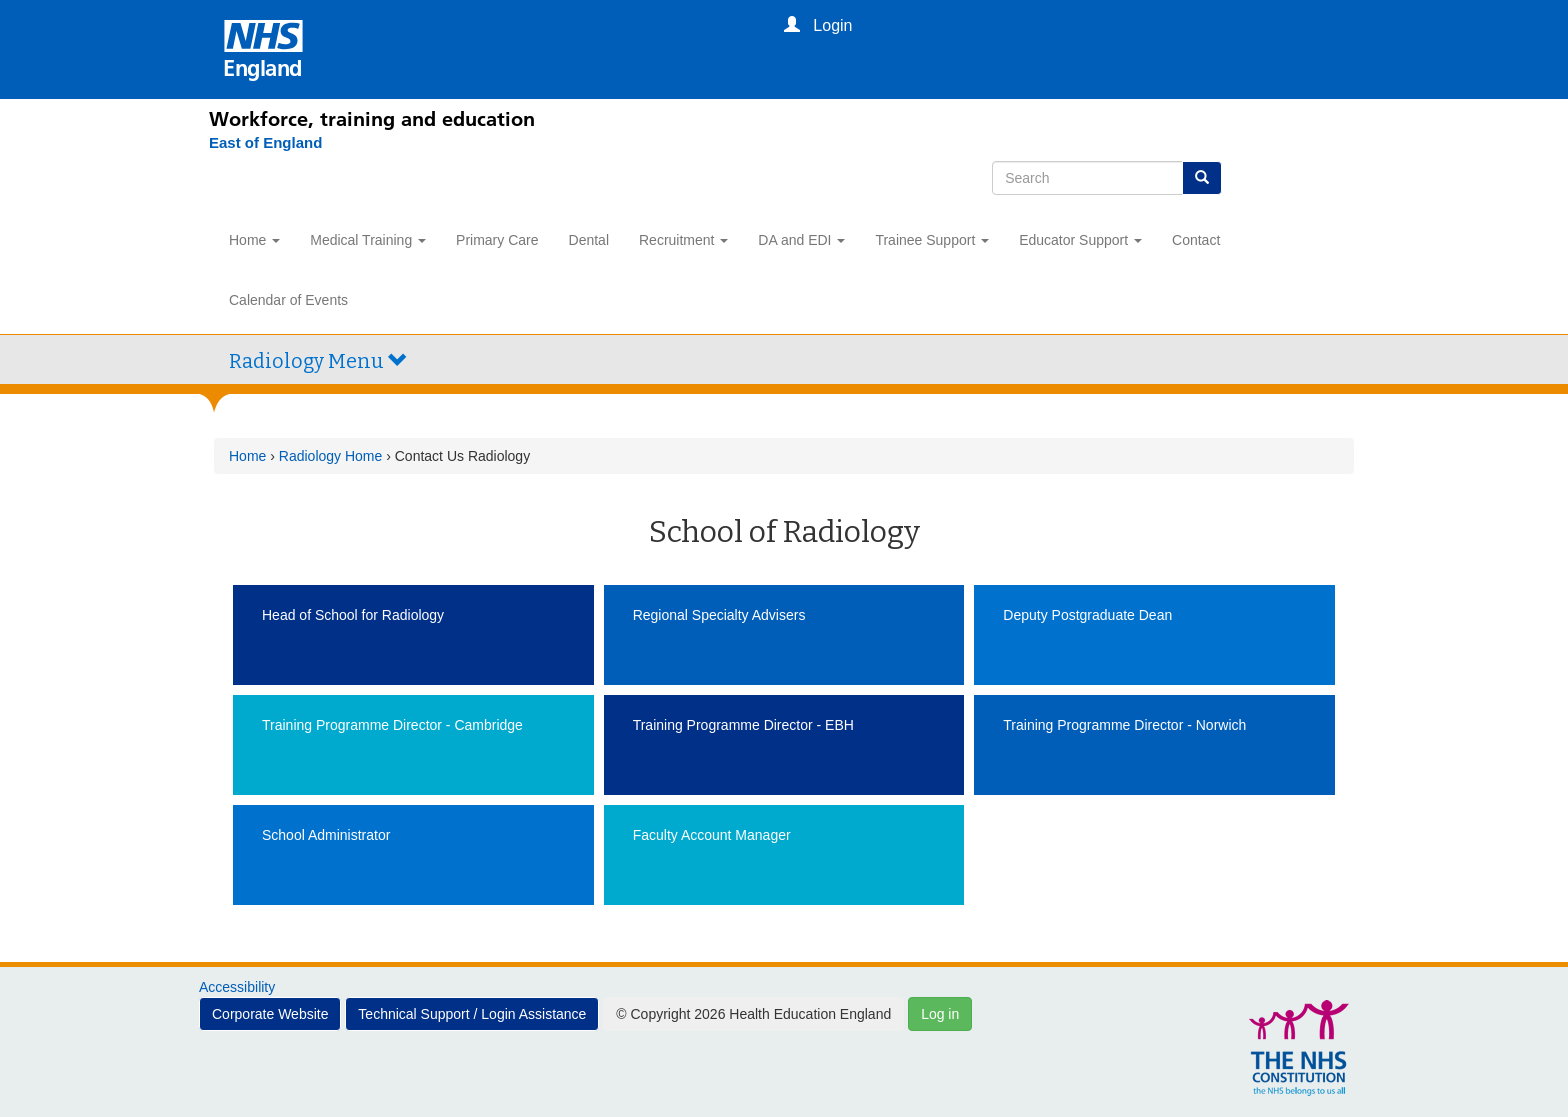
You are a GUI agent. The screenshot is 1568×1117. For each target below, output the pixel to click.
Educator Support (1080, 240)
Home (254, 240)
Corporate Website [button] (270, 1014)
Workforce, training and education (372, 119)
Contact (1196, 240)
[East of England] (265, 143)
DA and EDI (801, 240)
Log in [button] (940, 1014)
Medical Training (368, 240)
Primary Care (497, 240)
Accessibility (237, 987)
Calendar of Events (288, 300)
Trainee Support (932, 240)
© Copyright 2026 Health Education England (753, 1014)
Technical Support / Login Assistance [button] (472, 1014)
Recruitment (683, 240)
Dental (589, 240)
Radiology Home (331, 456)
